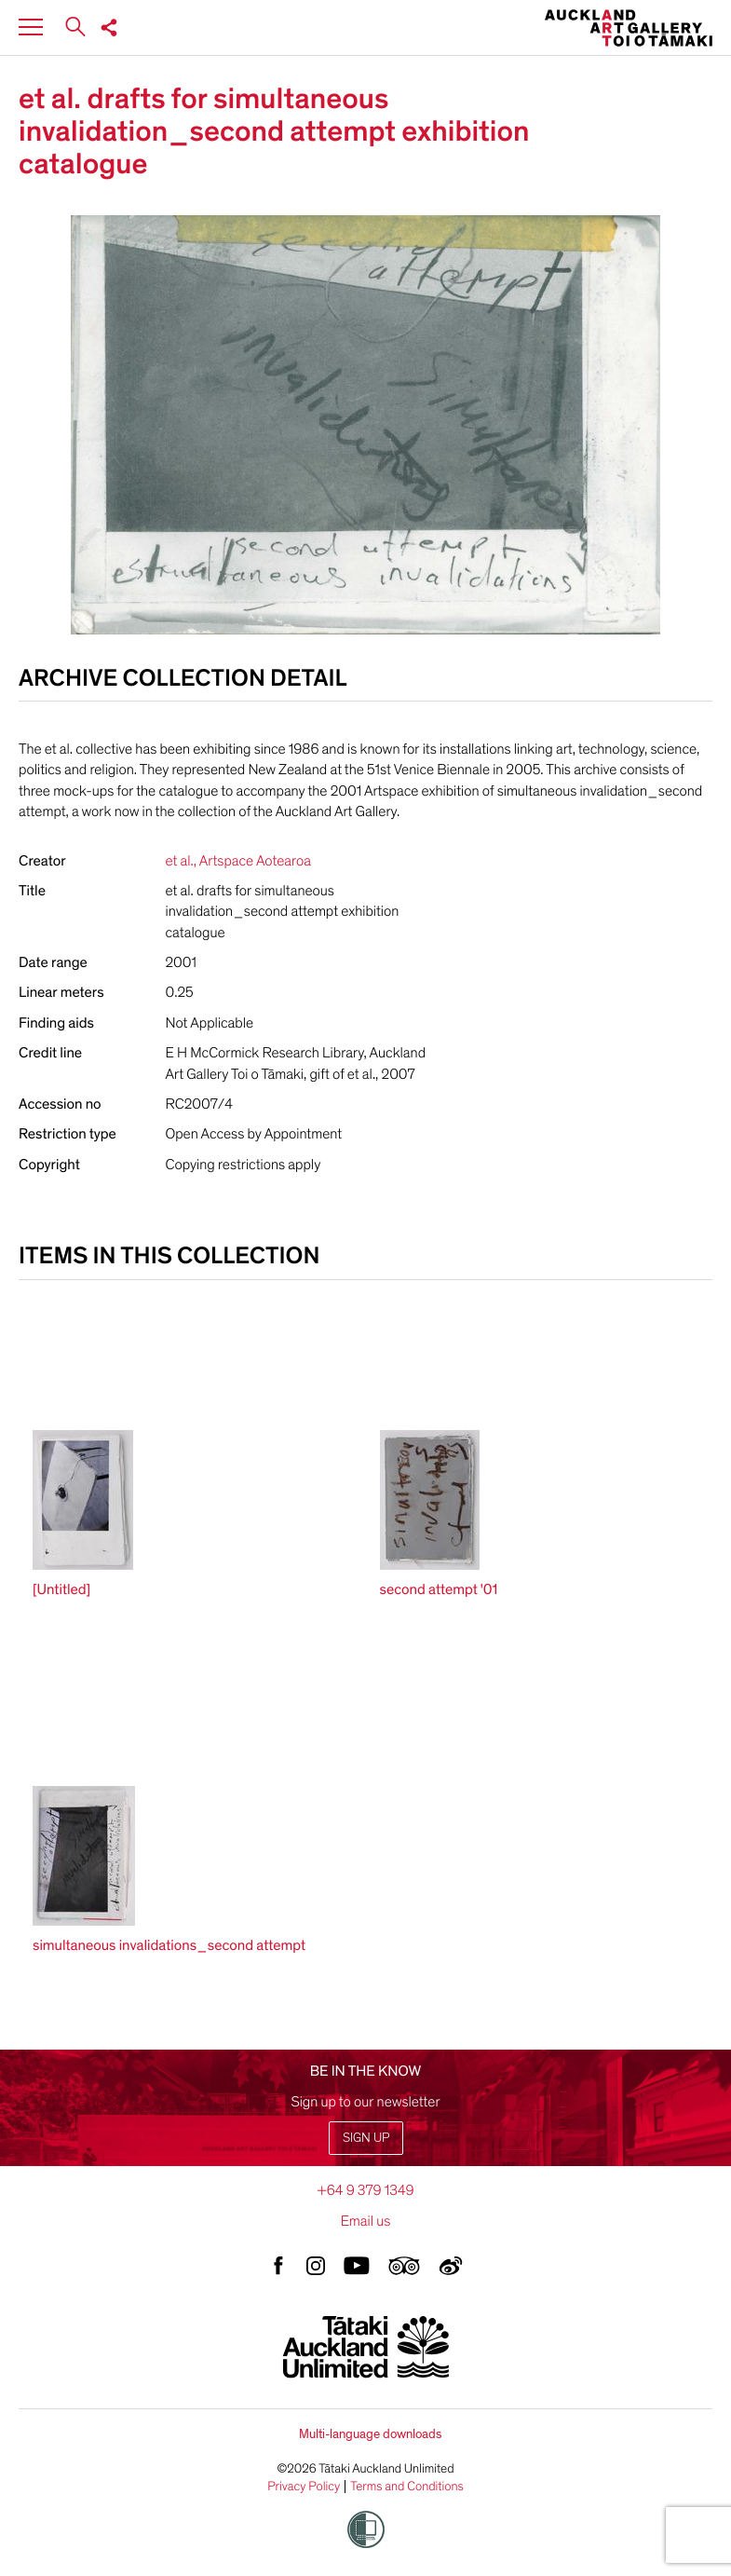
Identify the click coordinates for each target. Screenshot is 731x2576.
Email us (366, 2221)
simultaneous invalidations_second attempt (169, 1945)
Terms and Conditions (407, 2486)
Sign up (366, 2138)
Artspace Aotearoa (255, 861)
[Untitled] (61, 1589)
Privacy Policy (303, 2486)
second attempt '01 (439, 1589)
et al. (180, 861)
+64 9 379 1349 (365, 2190)
